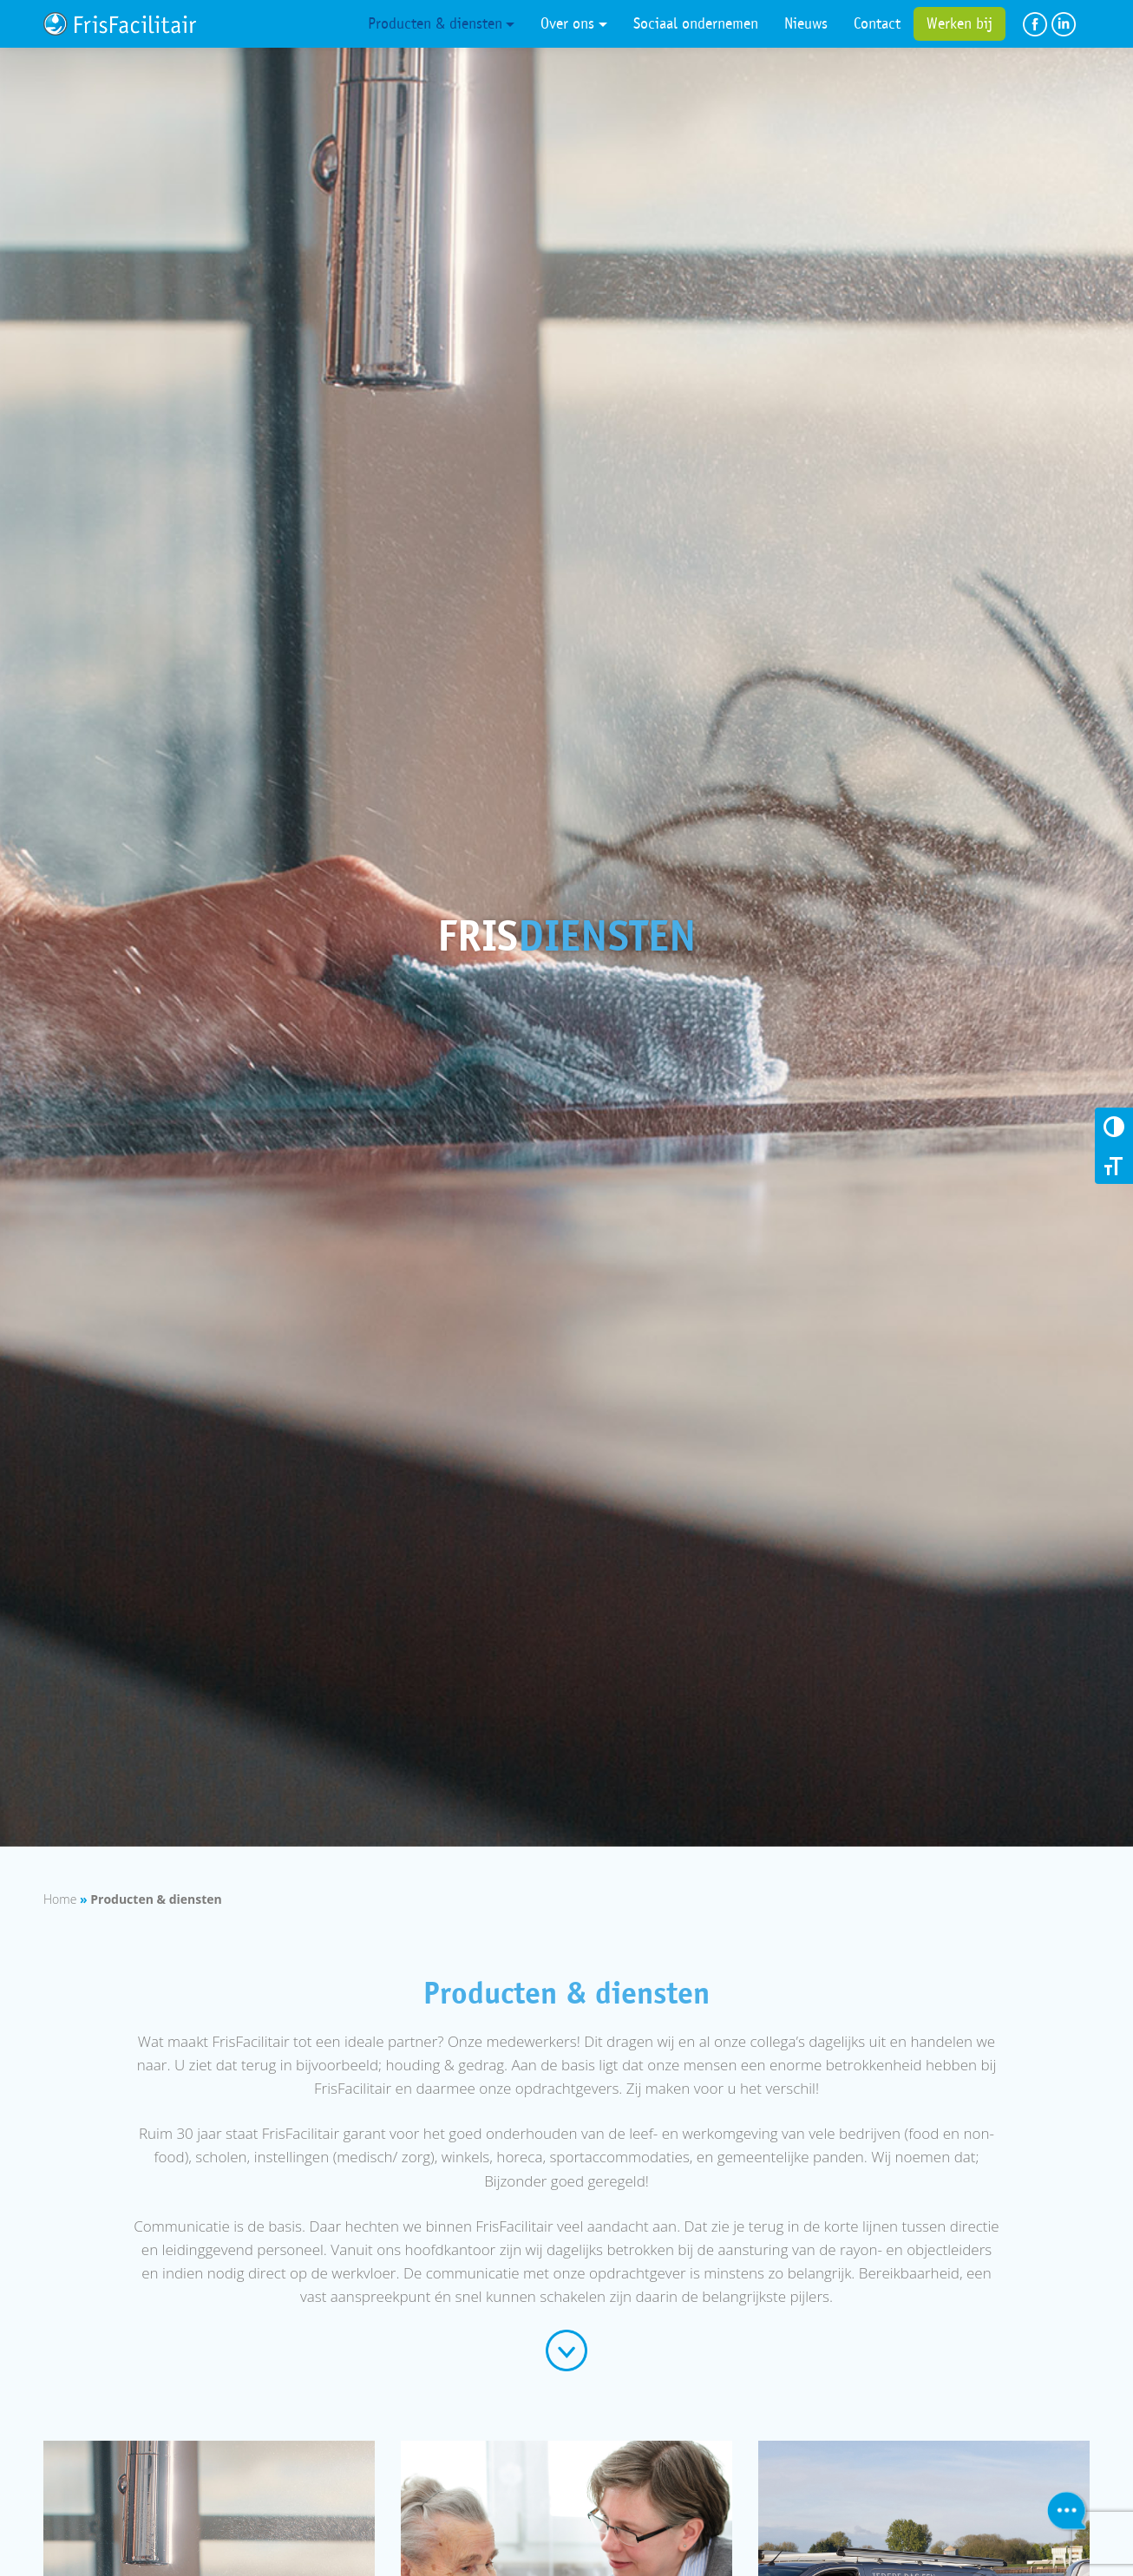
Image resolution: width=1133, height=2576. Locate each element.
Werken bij (959, 23)
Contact (877, 23)
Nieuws (806, 23)
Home (59, 1899)
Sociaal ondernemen (695, 23)
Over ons (567, 23)
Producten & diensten (435, 23)
